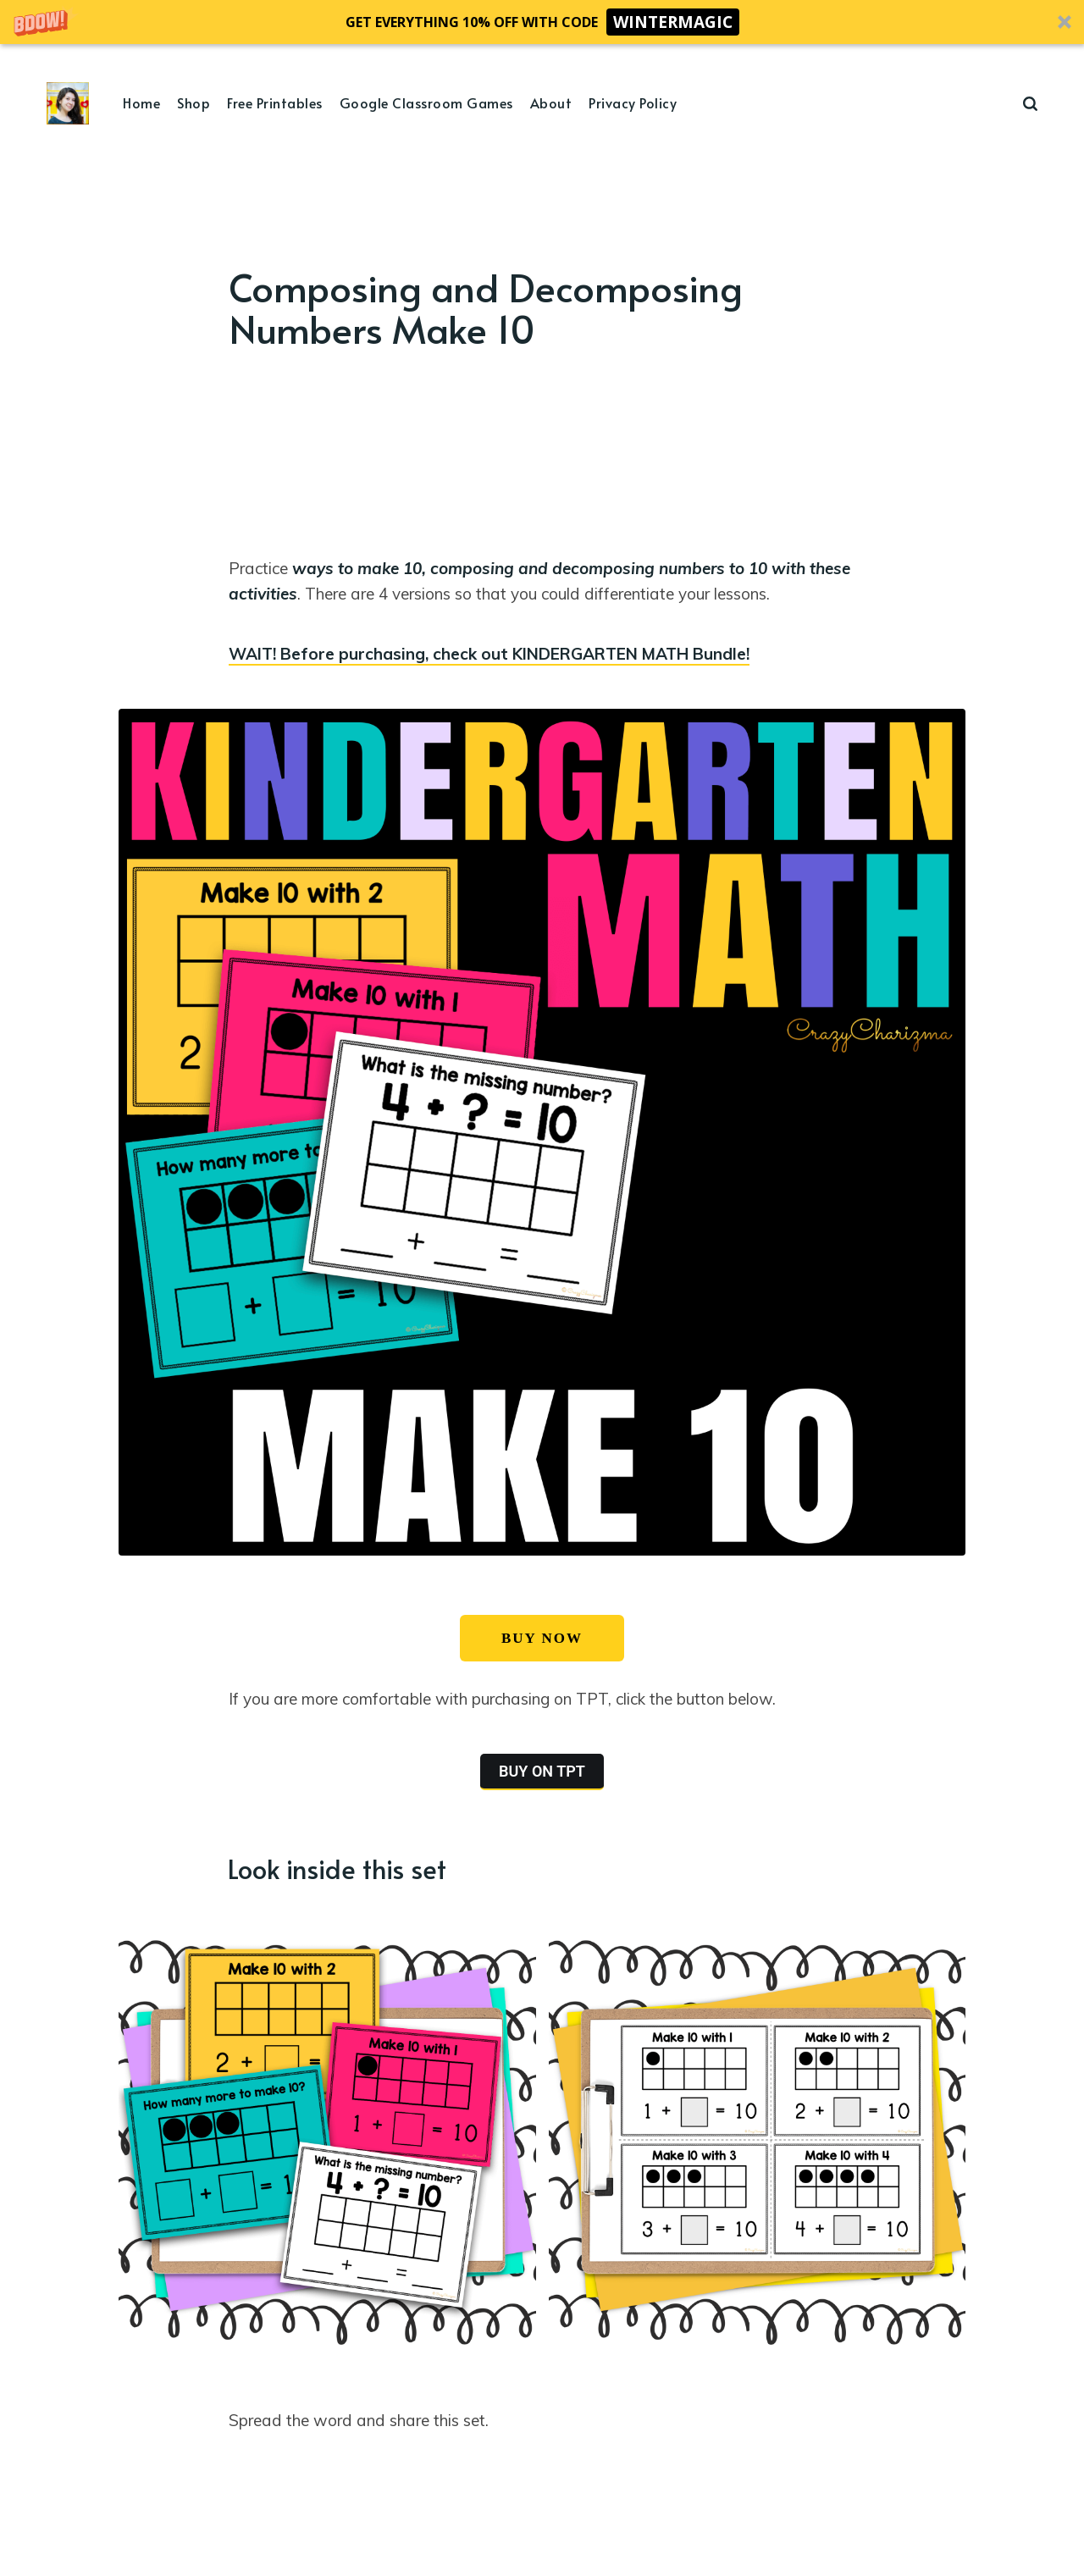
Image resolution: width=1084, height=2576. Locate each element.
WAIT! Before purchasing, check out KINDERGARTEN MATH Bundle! (489, 654)
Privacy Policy (633, 102)
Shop (193, 102)
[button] (542, 22)
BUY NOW (542, 1638)
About (551, 102)
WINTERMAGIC (673, 22)
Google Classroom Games (426, 102)
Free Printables (275, 102)
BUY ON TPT (542, 1771)
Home (141, 102)
